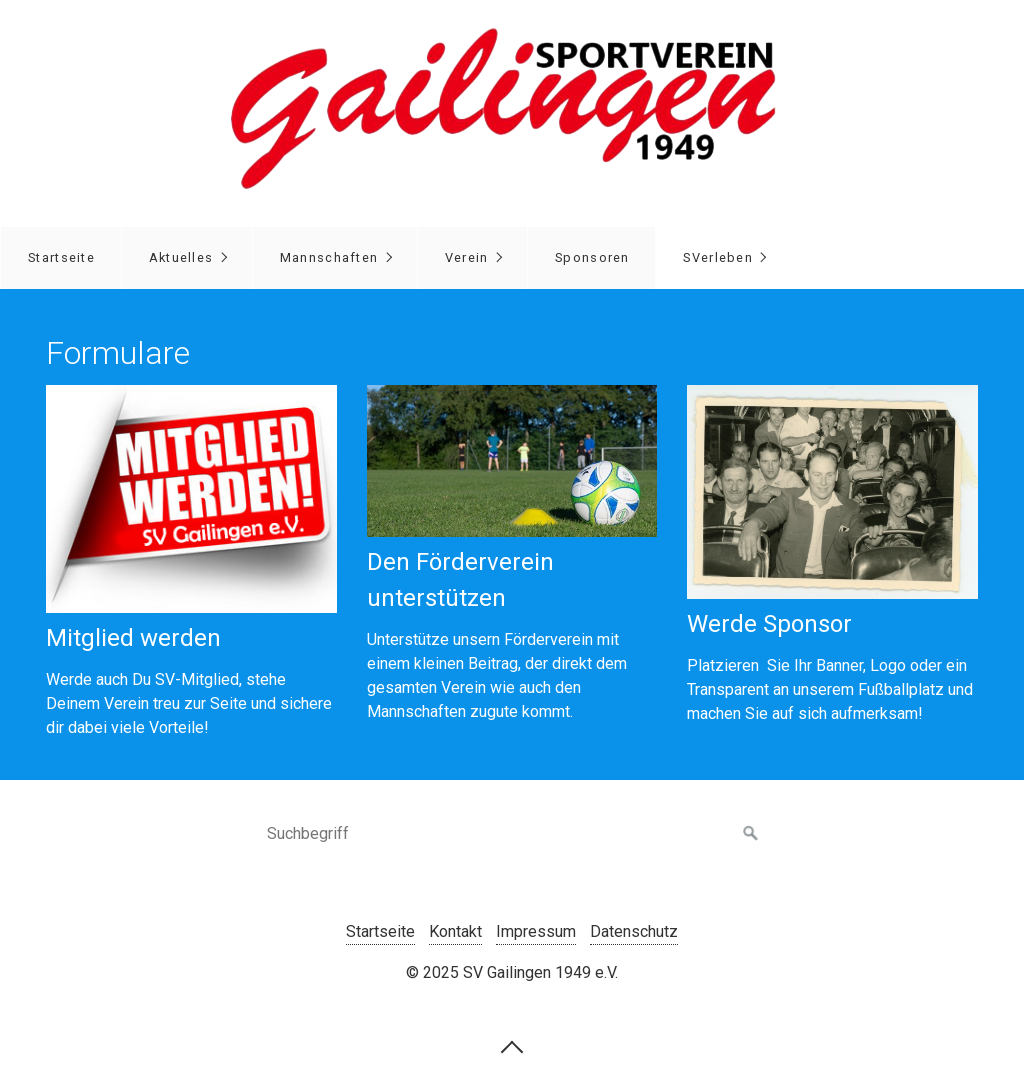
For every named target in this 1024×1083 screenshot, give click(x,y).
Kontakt (455, 931)
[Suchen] (751, 834)
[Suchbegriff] (512, 834)
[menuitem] (61, 258)
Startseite (61, 257)
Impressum (536, 931)
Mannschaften (329, 257)
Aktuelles (181, 257)
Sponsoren (592, 257)
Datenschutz (634, 931)
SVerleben (718, 257)
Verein (467, 257)
